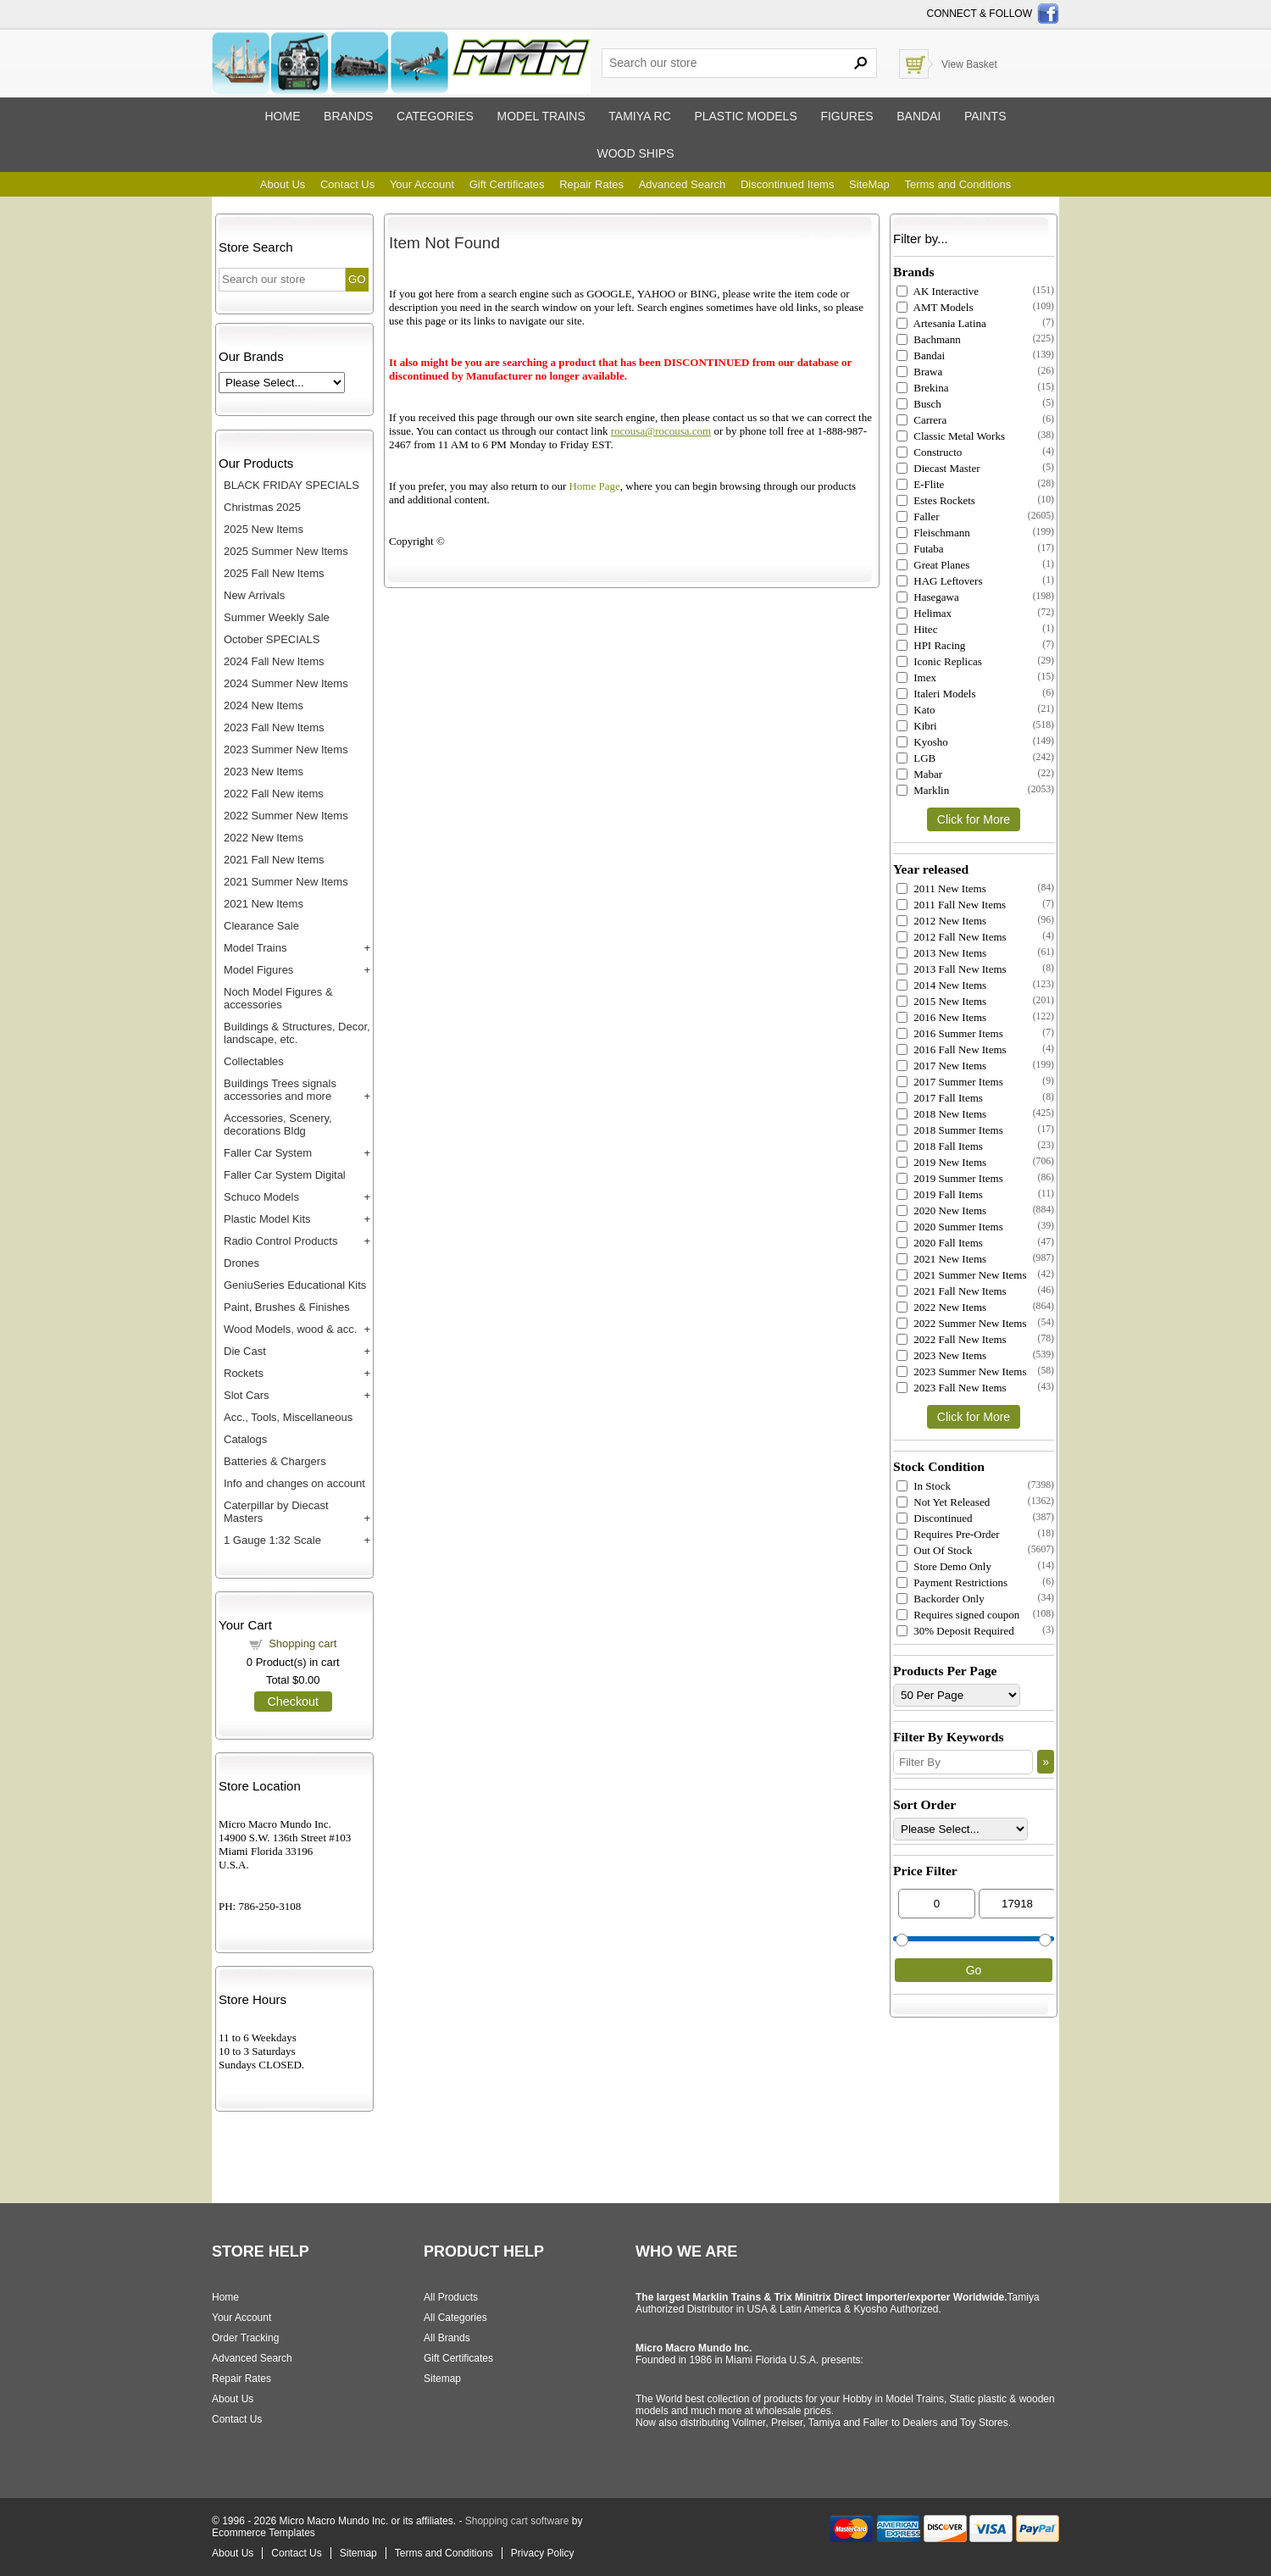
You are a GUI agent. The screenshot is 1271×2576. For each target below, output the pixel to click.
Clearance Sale (261, 925)
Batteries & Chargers (275, 1461)
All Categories (455, 2317)
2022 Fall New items (274, 793)
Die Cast (245, 1351)
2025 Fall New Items (274, 573)
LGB (915, 758)
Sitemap (442, 2378)
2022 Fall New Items (951, 1339)
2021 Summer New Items (286, 881)
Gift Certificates (507, 184)
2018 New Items (941, 1114)
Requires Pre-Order (948, 1534)
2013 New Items (941, 953)
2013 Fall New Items (951, 969)
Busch (918, 403)
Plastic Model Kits (267, 1219)
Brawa (919, 371)
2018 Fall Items (939, 1146)
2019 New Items (941, 1162)
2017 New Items (941, 1065)
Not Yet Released (943, 1502)
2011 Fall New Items (951, 904)
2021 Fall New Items (274, 859)
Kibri (916, 725)
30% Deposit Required (955, 1630)
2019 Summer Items (949, 1178)
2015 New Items (941, 1001)
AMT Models (934, 307)
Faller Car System (268, 1152)
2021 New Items (263, 903)
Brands (348, 116)
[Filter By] (963, 1762)
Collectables (254, 1061)
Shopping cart (302, 1643)
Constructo (929, 452)
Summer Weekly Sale (277, 617)
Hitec (916, 629)
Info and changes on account (294, 1483)
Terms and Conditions (957, 184)
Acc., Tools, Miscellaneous (288, 1417)
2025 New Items (263, 529)
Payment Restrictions (951, 1582)
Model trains (541, 116)
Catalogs (245, 1439)
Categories (435, 116)
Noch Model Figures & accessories (278, 998)
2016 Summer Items (949, 1033)
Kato (915, 709)
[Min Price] (936, 1903)
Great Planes (932, 564)
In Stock (923, 1486)
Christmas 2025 (262, 507)
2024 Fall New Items (274, 661)
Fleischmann (933, 532)
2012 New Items (941, 920)
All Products (451, 2297)
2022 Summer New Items (286, 815)
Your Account (422, 184)
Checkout (293, 1701)
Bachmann (928, 339)
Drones (241, 1263)
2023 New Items (263, 771)
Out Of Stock (934, 1550)
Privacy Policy (542, 2553)
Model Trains (255, 947)
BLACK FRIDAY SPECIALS (291, 485)
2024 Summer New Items (286, 683)
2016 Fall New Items (951, 1049)
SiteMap (869, 184)
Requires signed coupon (957, 1614)
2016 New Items (941, 1017)
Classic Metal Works (950, 436)
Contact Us (347, 184)
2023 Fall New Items (274, 727)
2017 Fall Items (939, 1097)
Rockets (244, 1373)
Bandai (918, 116)
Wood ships (635, 153)
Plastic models (745, 116)
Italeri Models (936, 693)
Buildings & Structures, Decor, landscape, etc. (297, 1033)
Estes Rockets (935, 500)
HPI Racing (930, 645)
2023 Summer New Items (286, 749)
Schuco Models (261, 1197)
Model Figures (258, 969)
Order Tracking (245, 2338)
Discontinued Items (788, 184)
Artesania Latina (941, 323)
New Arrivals (254, 595)
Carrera (921, 420)
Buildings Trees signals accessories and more (280, 1089)
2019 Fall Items (939, 1194)
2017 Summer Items (949, 1081)
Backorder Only (940, 1598)
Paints (985, 116)
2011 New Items (941, 888)
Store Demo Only (943, 1566)
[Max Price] (1017, 1903)
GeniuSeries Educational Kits (295, 1285)
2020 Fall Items (939, 1242)
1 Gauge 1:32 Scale (272, 1540)
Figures (846, 116)
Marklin (922, 790)
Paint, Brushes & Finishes (287, 1307)
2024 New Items (263, 705)
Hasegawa (927, 597)
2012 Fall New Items (951, 936)
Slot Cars (246, 1395)
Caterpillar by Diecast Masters (276, 1511)
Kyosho (922, 742)
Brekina (922, 387)
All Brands (447, 2338)
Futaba (920, 548)
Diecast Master (938, 468)
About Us (282, 184)
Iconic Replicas (939, 661)
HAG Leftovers (939, 581)
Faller (918, 516)
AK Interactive (937, 291)
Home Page (594, 486)
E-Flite (920, 484)
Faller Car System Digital (285, 1175)
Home (282, 116)
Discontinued (934, 1518)
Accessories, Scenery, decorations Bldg (278, 1124)
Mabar (919, 774)
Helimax (924, 613)
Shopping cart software (517, 2521)
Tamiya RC (639, 116)
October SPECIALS (271, 639)
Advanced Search (682, 184)
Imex (916, 677)
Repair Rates (591, 184)
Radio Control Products (280, 1241)
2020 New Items (941, 1210)
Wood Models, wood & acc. (290, 1329)
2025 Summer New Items (286, 551)
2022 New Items (263, 837)
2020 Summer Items (949, 1226)
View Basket (969, 64)
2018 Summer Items (949, 1130)
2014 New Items (941, 985)
